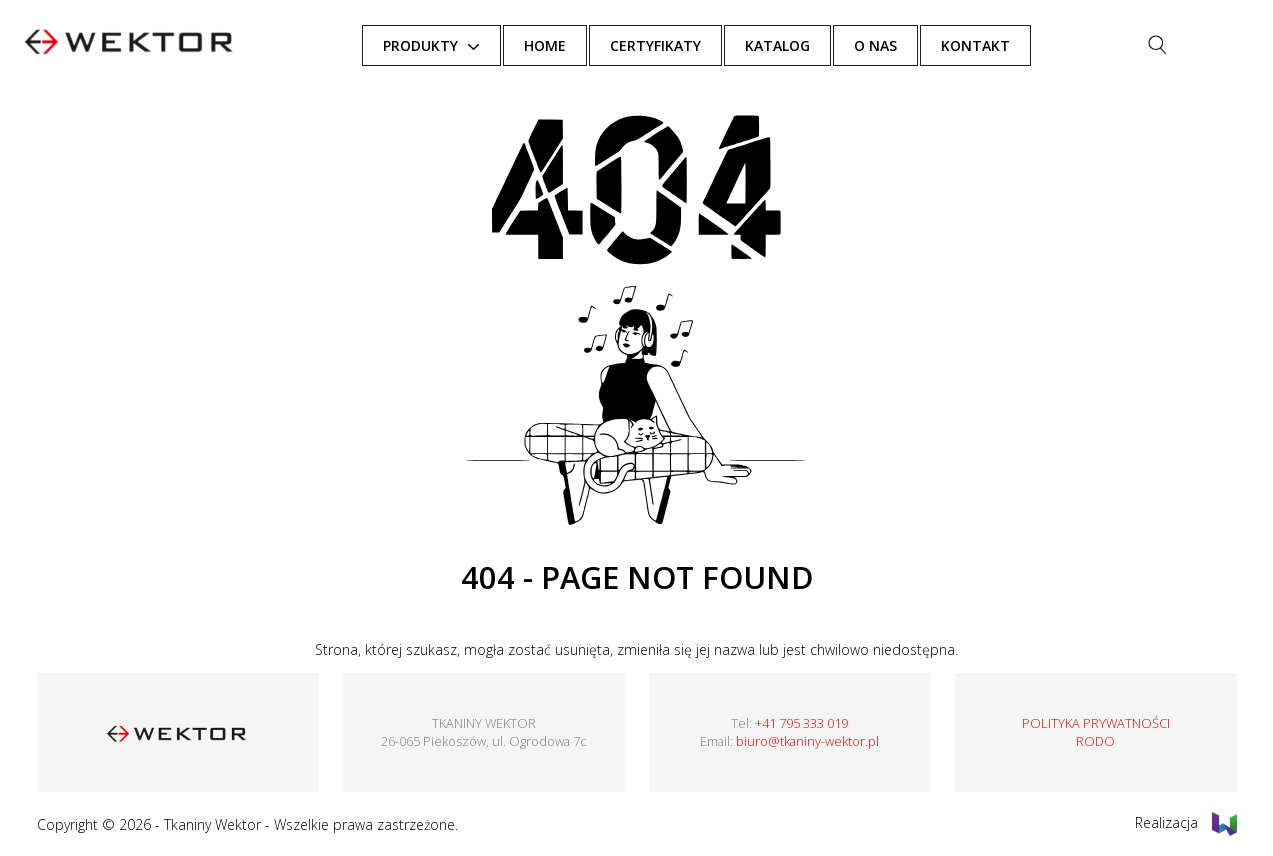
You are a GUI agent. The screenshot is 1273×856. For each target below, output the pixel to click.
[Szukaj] (1199, 45)
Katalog (819, 45)
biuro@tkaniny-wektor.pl (807, 741)
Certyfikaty (697, 45)
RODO (1095, 741)
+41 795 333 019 (801, 723)
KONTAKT (1017, 45)
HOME (587, 45)
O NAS (917, 45)
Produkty (461, 45)
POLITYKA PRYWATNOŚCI (1096, 723)
